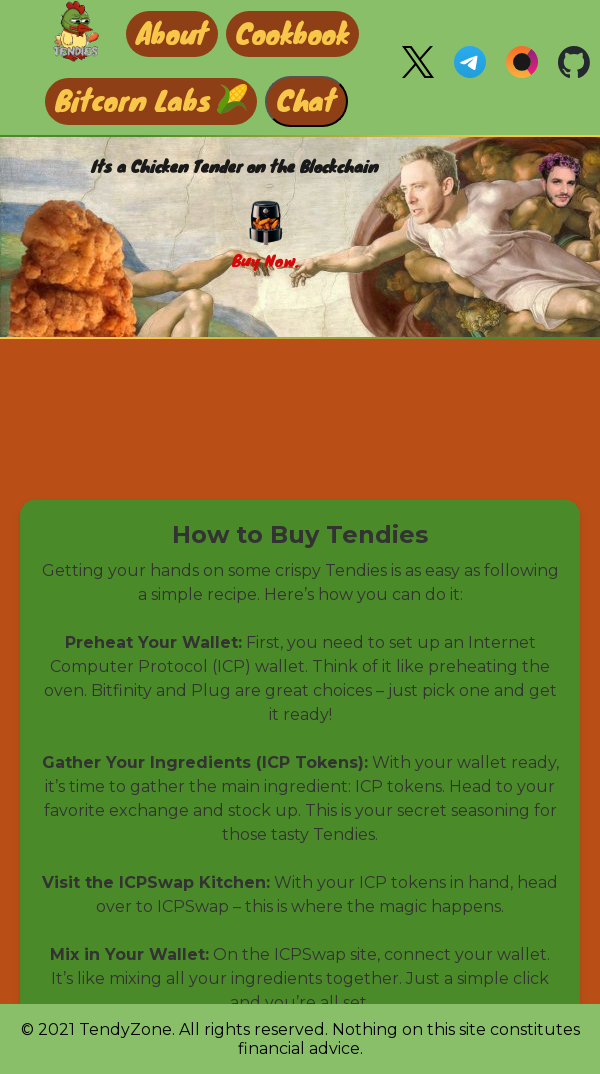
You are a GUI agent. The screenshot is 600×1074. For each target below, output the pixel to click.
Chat (306, 99)
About (172, 32)
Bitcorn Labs (133, 99)
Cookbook (292, 32)
